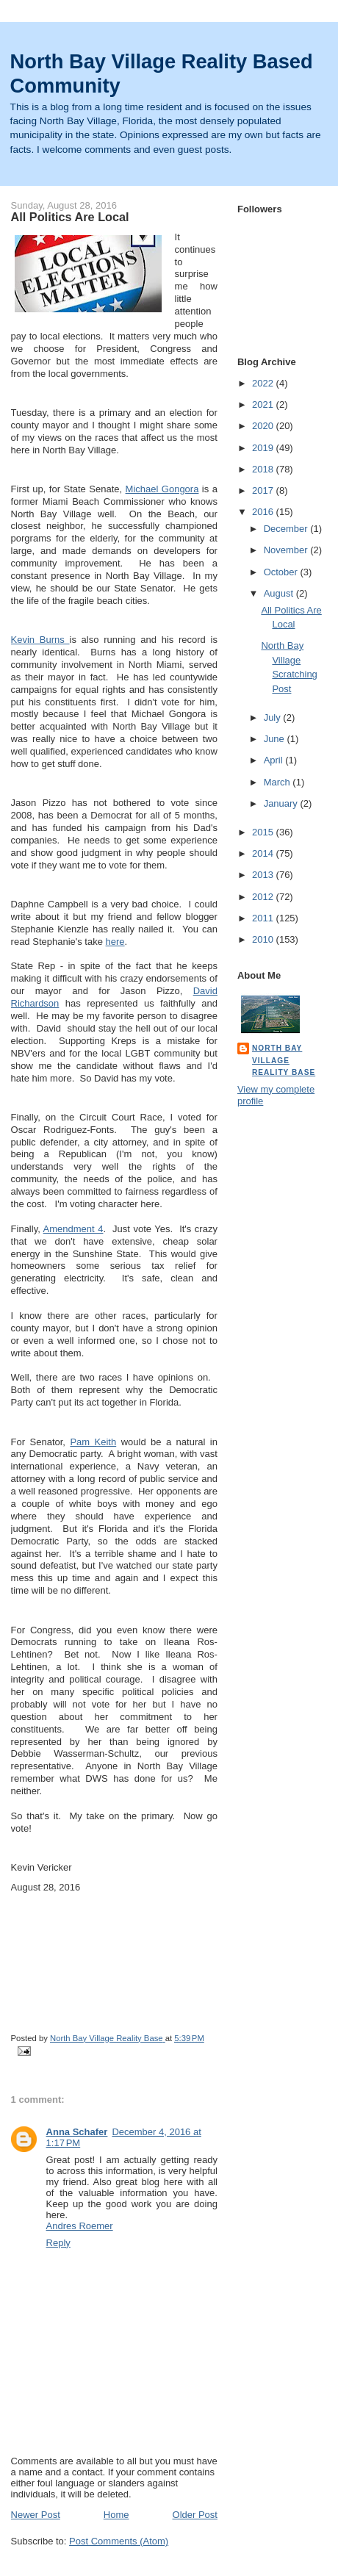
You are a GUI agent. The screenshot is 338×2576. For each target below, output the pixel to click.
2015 (264, 832)
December (287, 528)
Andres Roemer (79, 2225)
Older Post (195, 2514)
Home (116, 2514)
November (287, 549)
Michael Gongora (162, 488)
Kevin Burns (40, 639)
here (115, 941)
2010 (264, 939)
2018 (264, 469)
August (280, 593)
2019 (264, 447)
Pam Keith (93, 1441)
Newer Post (35, 2514)
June (275, 738)
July (274, 717)
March (278, 782)
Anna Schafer (77, 2131)
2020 (264, 425)
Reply (58, 2242)
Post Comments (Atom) (118, 2541)
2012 (264, 896)
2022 (264, 383)
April (275, 760)
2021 (264, 404)
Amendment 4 (73, 1228)
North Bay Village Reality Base (283, 1060)
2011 (264, 918)
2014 (264, 853)
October (282, 572)
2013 (264, 874)
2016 (264, 511)
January (282, 803)
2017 (264, 490)
